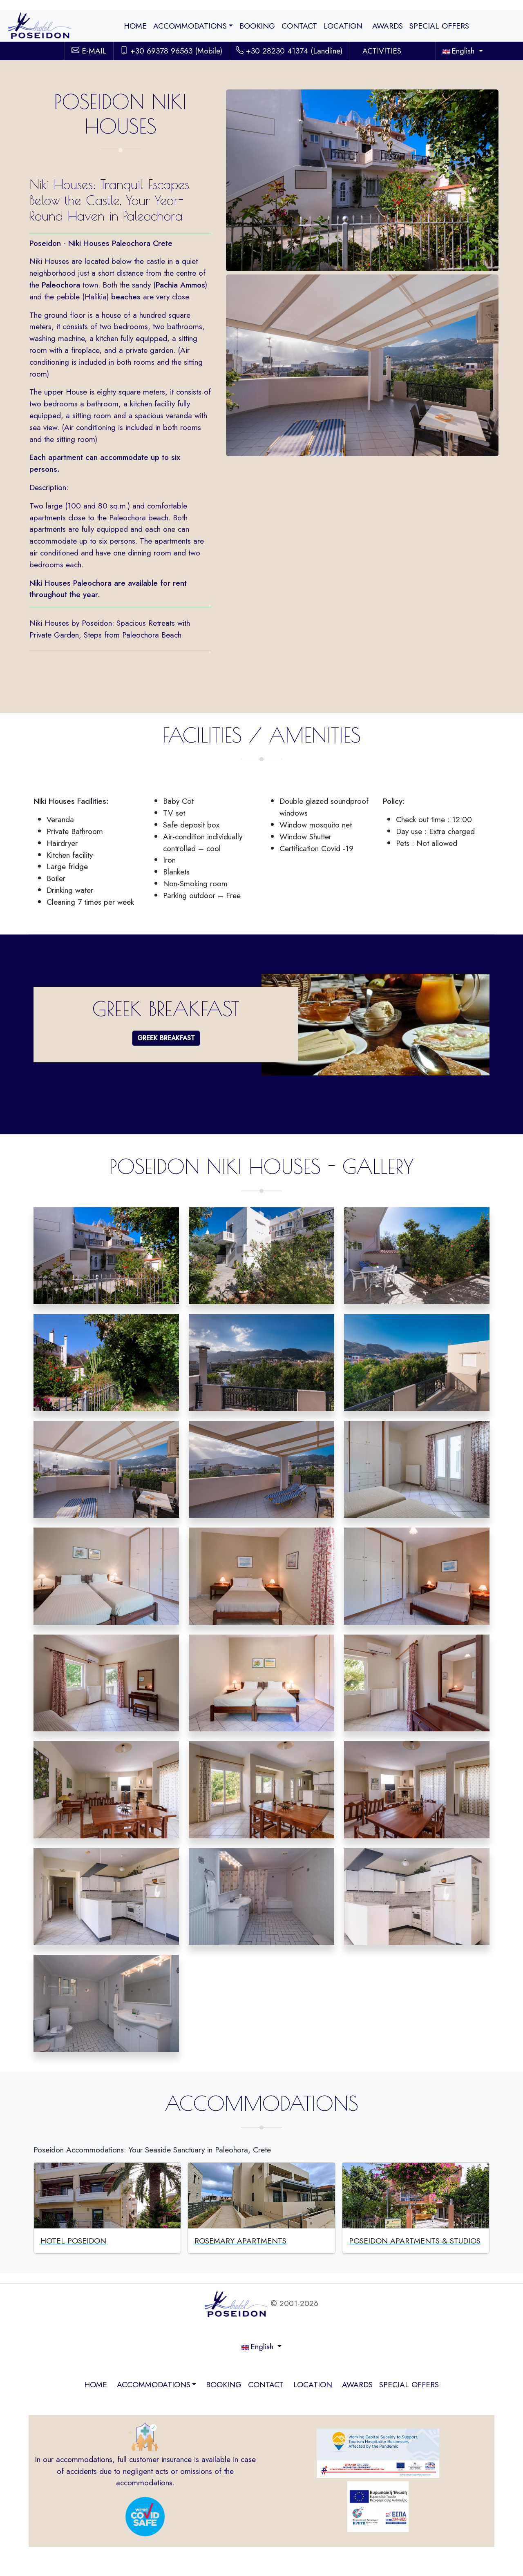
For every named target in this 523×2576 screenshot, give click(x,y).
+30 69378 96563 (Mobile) (171, 50)
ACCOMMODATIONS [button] (190, 25)
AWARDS (387, 25)
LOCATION (343, 25)
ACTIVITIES (381, 50)
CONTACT (299, 25)
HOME (135, 25)
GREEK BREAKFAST (166, 1038)
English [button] (460, 50)
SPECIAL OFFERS (439, 25)
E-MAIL (89, 50)
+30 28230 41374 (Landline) (289, 50)
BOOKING (257, 25)
